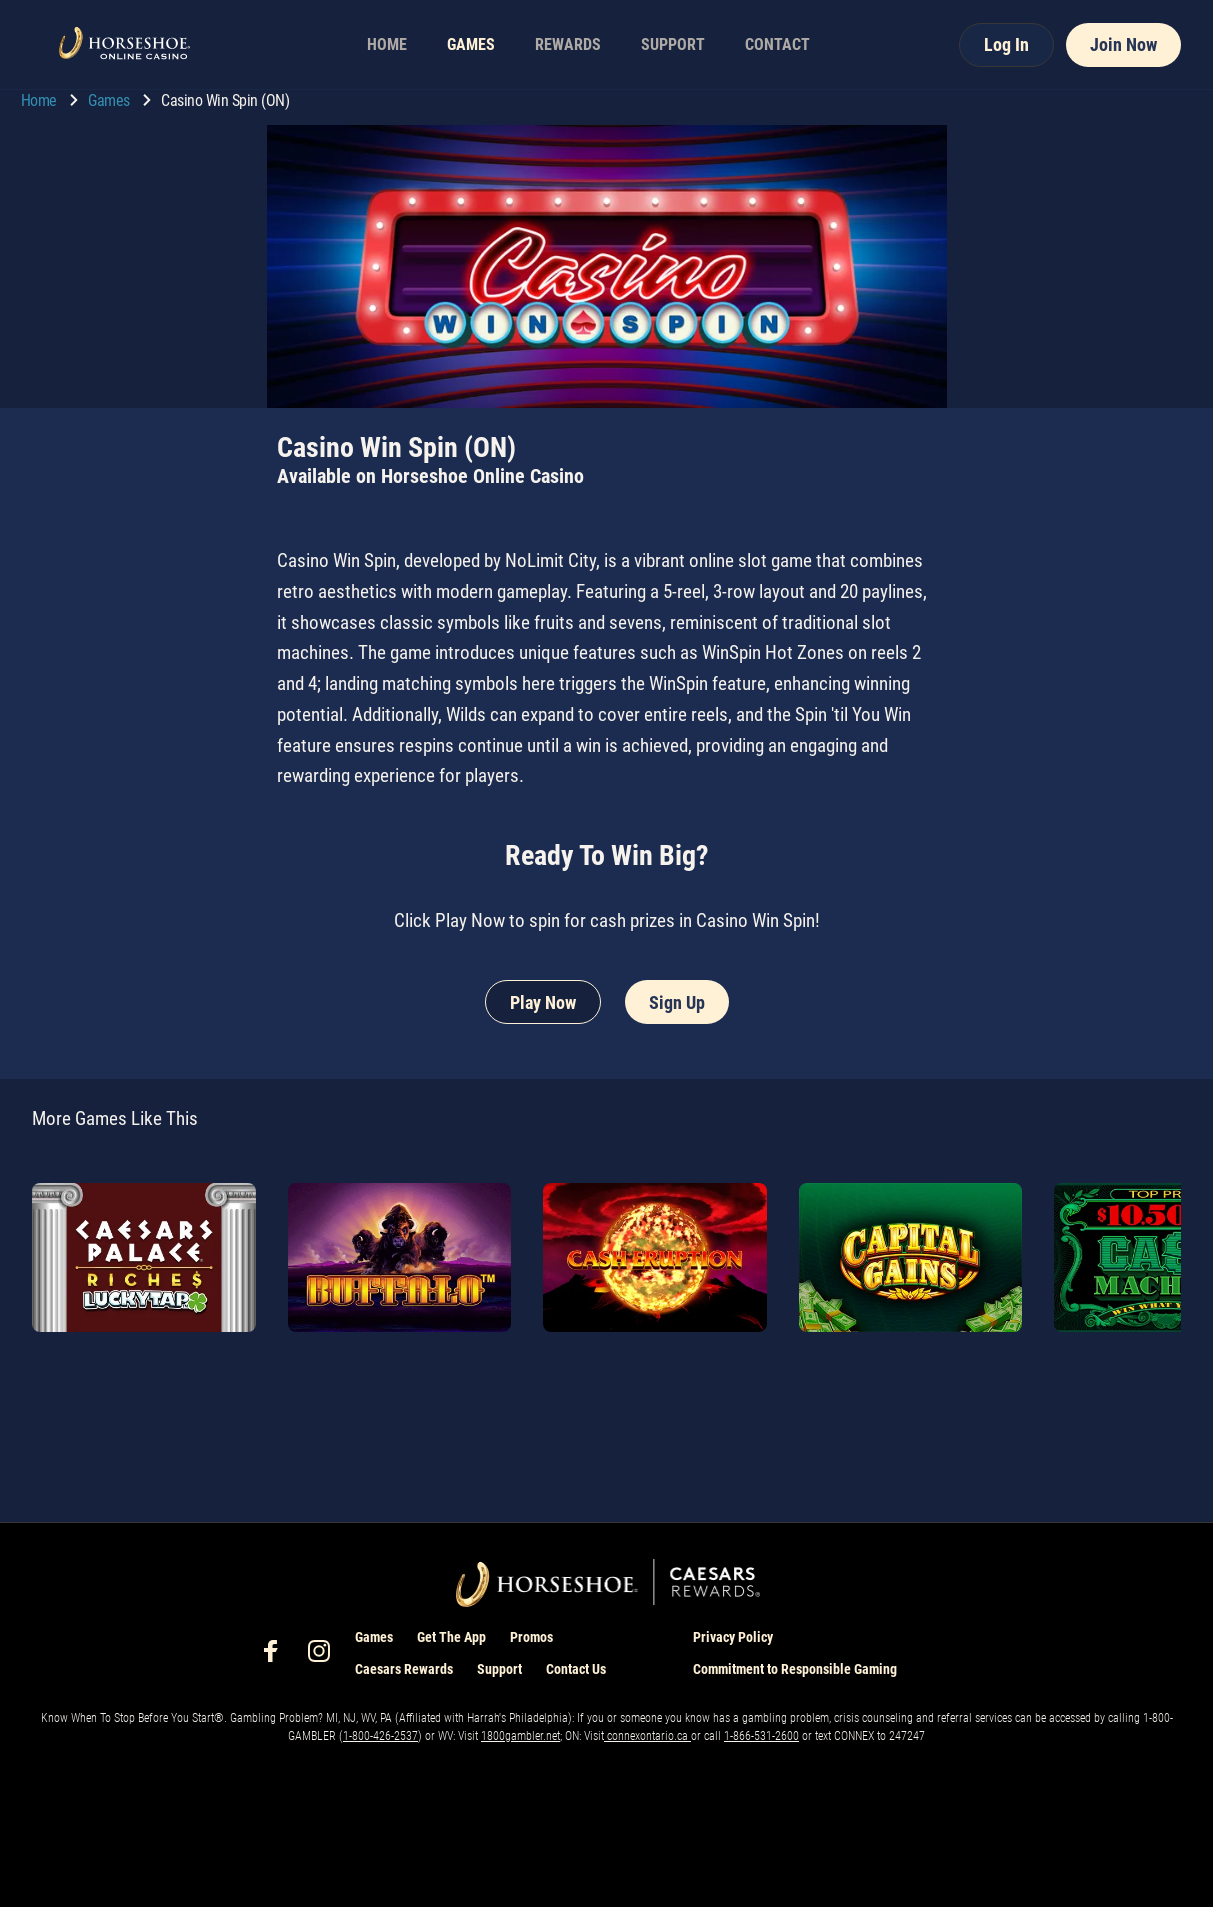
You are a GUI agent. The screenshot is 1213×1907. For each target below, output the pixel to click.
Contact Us (576, 1669)
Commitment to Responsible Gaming (795, 1669)
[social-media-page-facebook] (277, 1656)
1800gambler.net (520, 1736)
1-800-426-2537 (380, 1736)
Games (110, 100)
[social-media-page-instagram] (325, 1656)
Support (499, 1669)
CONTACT (777, 44)
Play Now (543, 1002)
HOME (387, 44)
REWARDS (568, 44)
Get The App (451, 1637)
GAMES (471, 44)
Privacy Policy (733, 1637)
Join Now (1123, 44)
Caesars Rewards (404, 1669)
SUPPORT (673, 44)
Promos (531, 1637)
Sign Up (677, 1002)
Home (41, 100)
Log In (1006, 44)
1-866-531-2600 (761, 1736)
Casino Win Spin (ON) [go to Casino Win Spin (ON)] (225, 100)
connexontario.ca (647, 1736)
